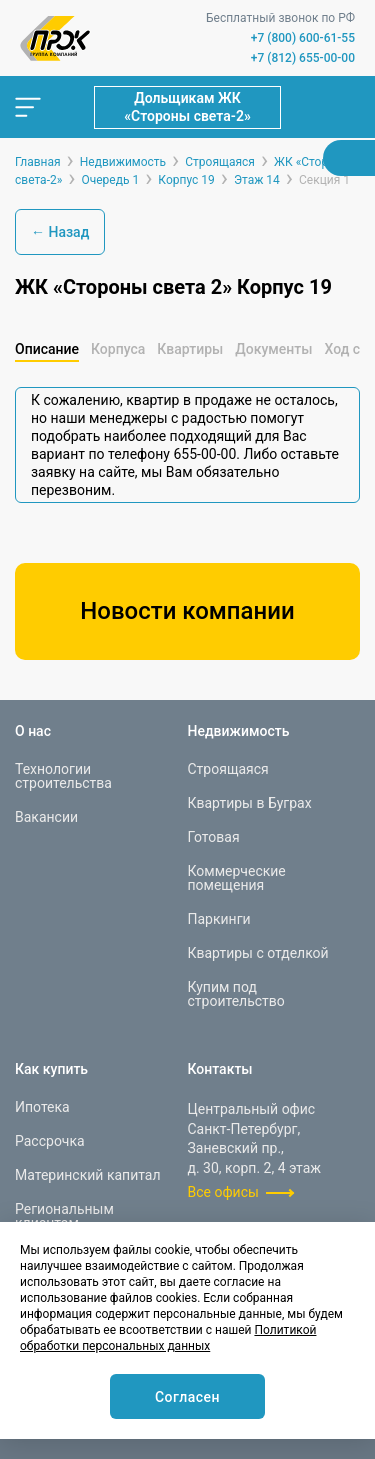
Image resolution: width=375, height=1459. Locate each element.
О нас (33, 731)
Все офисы (223, 1192)
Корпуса (118, 349)
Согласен (187, 1397)
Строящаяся (228, 769)
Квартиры (190, 349)
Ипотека (42, 1107)
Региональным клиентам (64, 1216)
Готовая (214, 837)
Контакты (220, 1069)
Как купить (51, 1069)
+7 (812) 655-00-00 (303, 58)
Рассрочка (50, 1141)
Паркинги (219, 919)
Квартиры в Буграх (250, 803)
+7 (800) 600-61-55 (303, 38)
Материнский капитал (88, 1175)
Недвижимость (239, 731)
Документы (273, 349)
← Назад (60, 232)
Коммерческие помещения (237, 878)
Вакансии (46, 817)
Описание (47, 349)
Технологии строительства (63, 776)
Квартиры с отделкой (258, 953)
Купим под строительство (236, 994)
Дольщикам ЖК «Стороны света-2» (187, 107)
